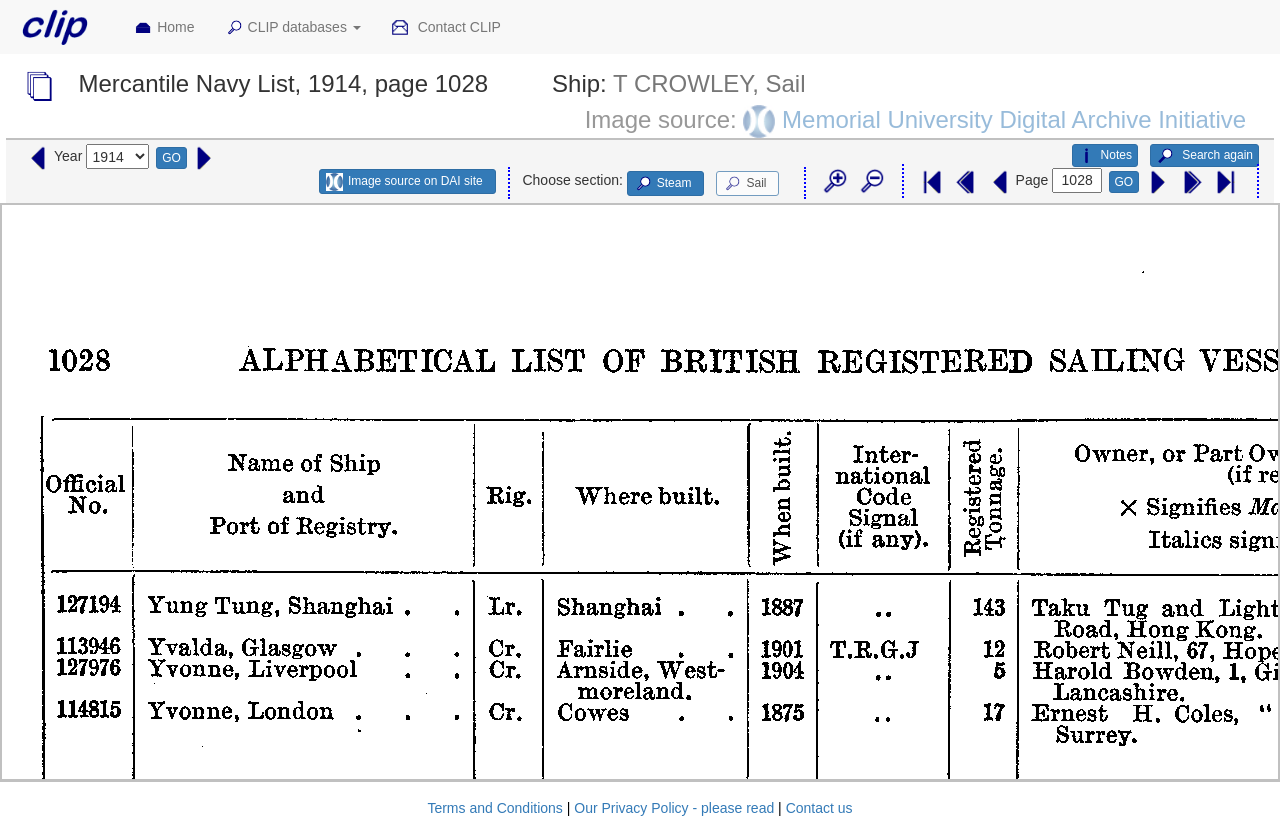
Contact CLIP (446, 28)
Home (164, 28)
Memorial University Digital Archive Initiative (1014, 118)
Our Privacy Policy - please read (674, 808)
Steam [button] (663, 184)
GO (171, 158)
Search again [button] (1204, 156)
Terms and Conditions (494, 808)
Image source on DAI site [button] (404, 182)
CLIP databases (293, 28)
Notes (1105, 156)
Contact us (819, 808)
